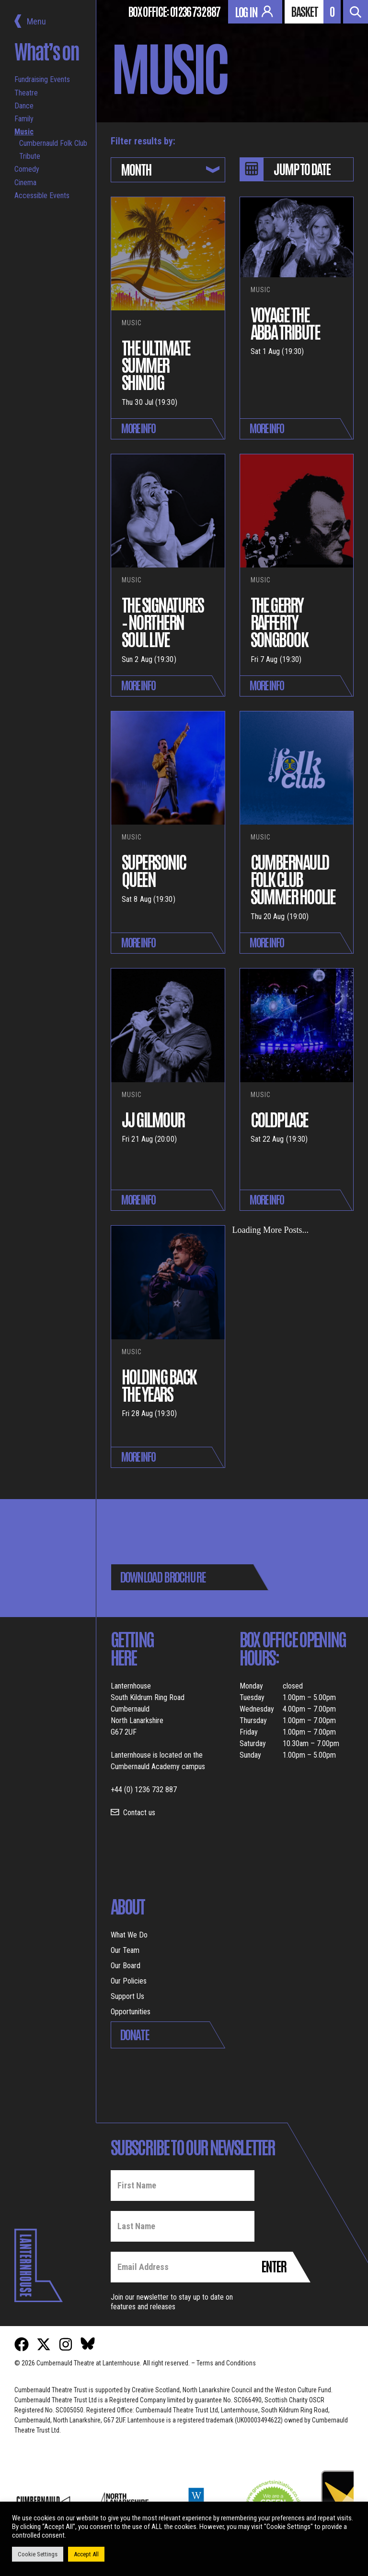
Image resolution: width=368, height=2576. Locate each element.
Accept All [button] (86, 2554)
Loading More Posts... (270, 1230)
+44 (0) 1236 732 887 (144, 1789)
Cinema (25, 182)
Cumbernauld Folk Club (53, 143)
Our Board (125, 1965)
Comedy (26, 169)
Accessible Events (41, 195)
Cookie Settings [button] (38, 2554)
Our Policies (129, 1980)
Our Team (125, 1950)
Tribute (29, 156)
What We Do (129, 1934)
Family (24, 118)
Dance (24, 105)
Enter (273, 2265)
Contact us (139, 1812)
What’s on (46, 51)
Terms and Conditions (226, 2363)
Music (24, 131)
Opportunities (130, 2011)
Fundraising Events (42, 79)
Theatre (26, 92)
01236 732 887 (195, 11)
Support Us (127, 1996)
